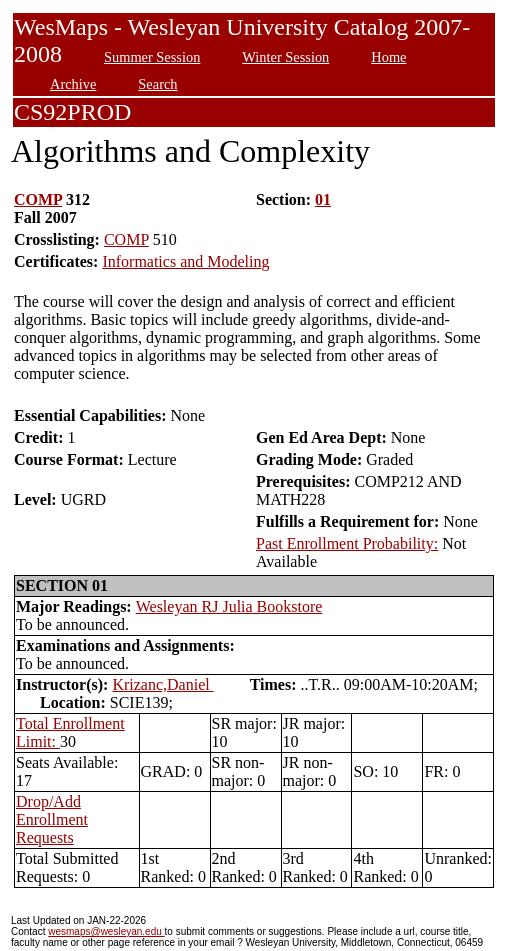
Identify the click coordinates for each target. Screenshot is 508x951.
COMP (38, 199)
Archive (73, 84)
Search (157, 84)
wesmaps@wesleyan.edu (106, 931)
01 (323, 199)
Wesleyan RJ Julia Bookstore (229, 606)
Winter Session (285, 57)
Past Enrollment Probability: (347, 543)
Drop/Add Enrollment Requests (52, 819)
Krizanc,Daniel (162, 684)
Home (388, 57)
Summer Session (152, 57)
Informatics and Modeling (185, 261)
